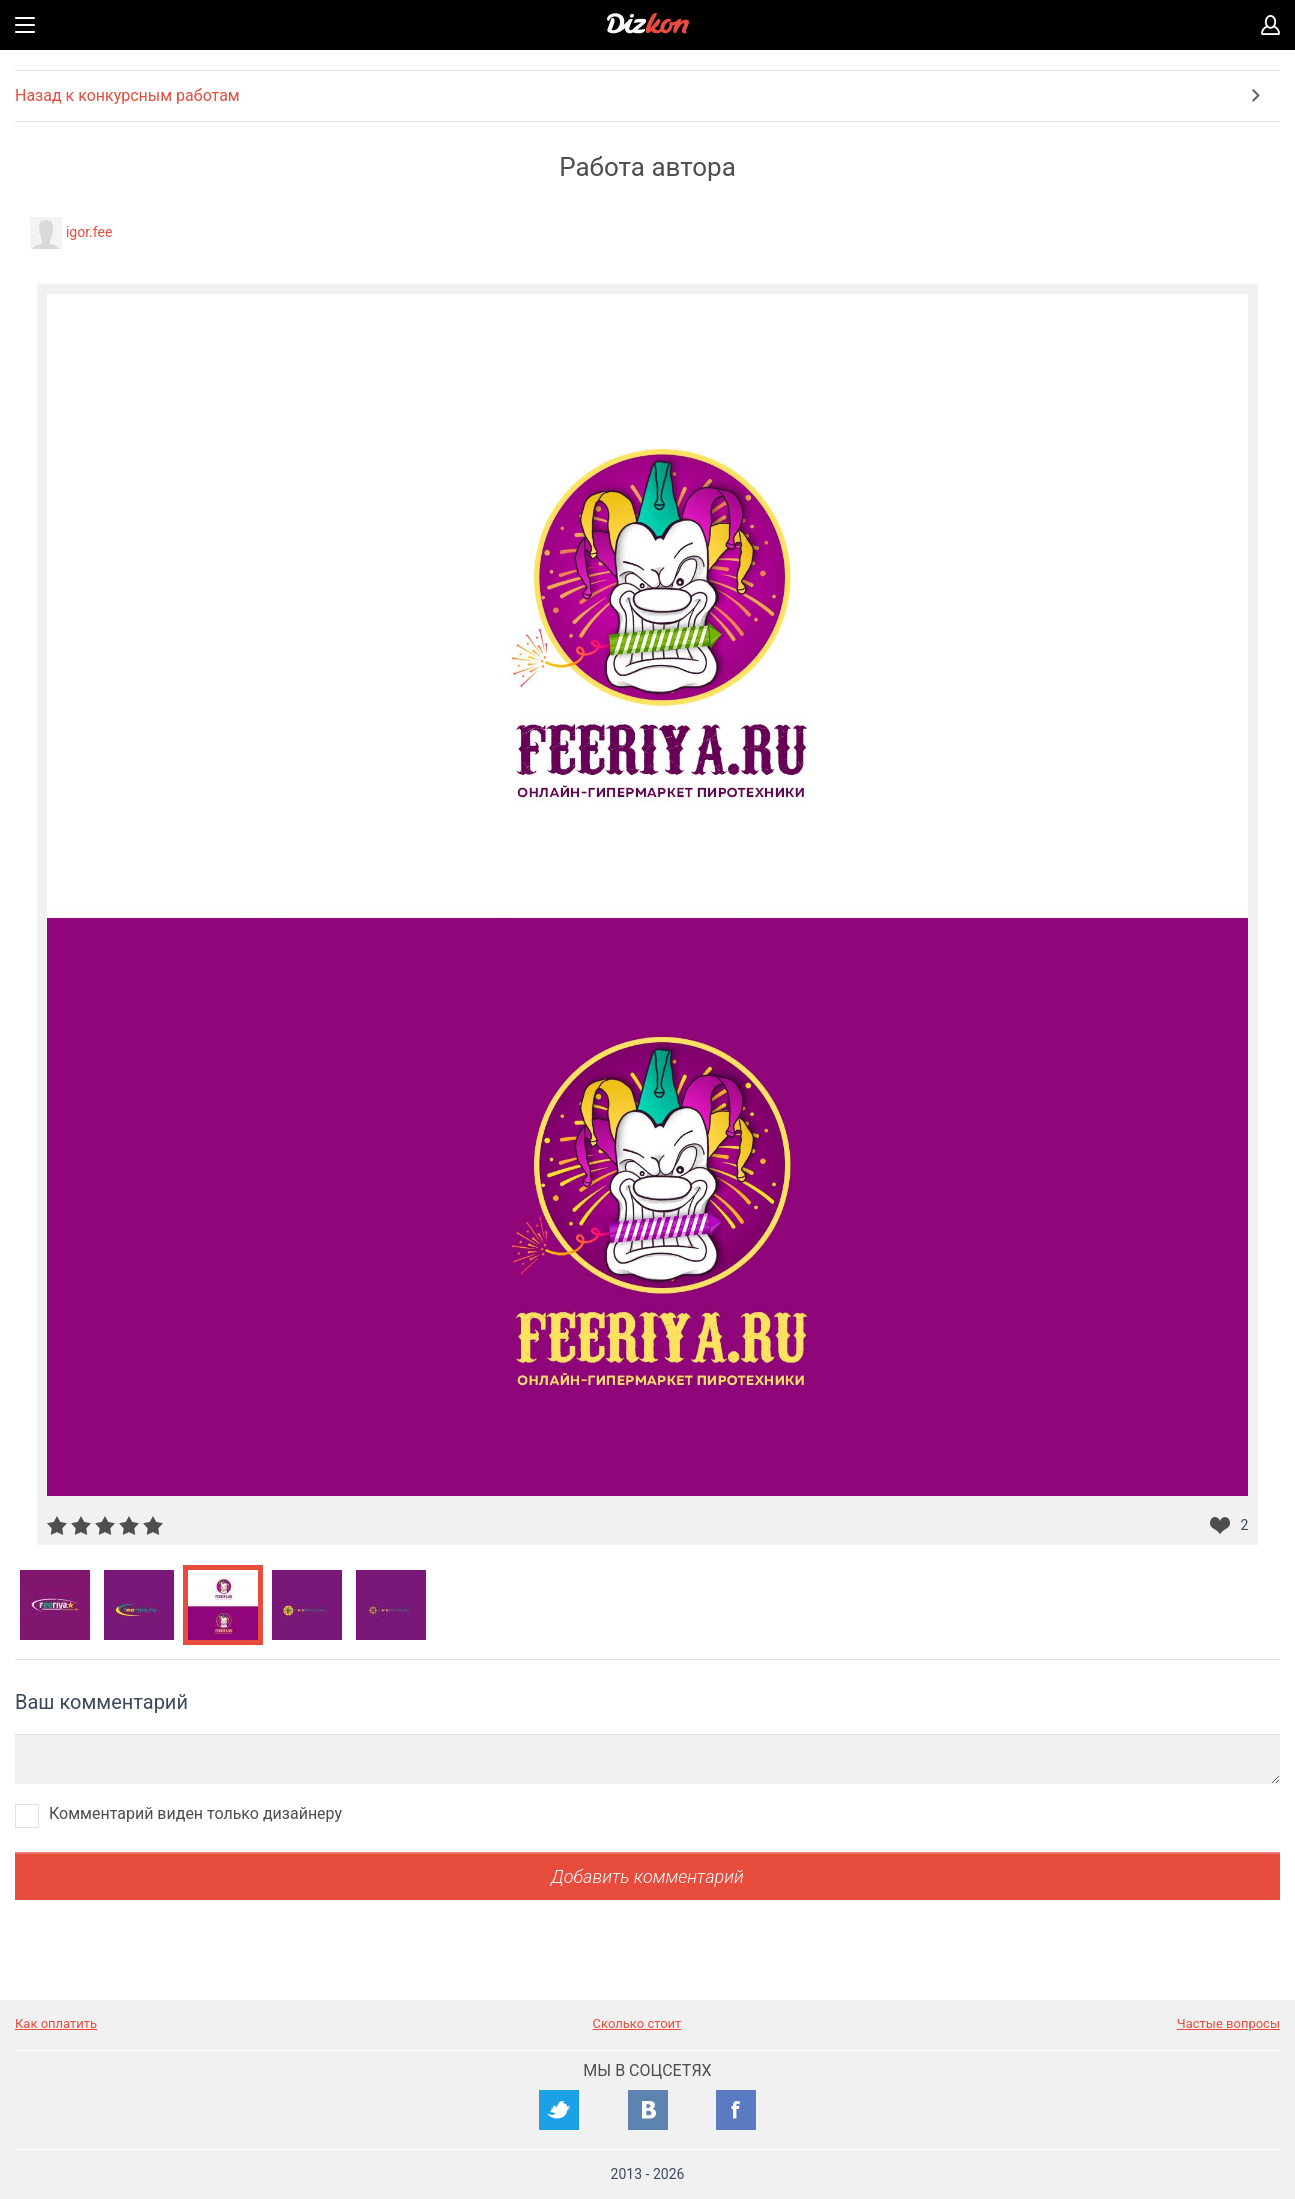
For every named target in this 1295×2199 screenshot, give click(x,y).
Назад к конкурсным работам (127, 95)
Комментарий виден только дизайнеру (195, 1813)
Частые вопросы (1228, 2023)
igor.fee (89, 232)
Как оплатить (56, 2023)
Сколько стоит (637, 2023)
